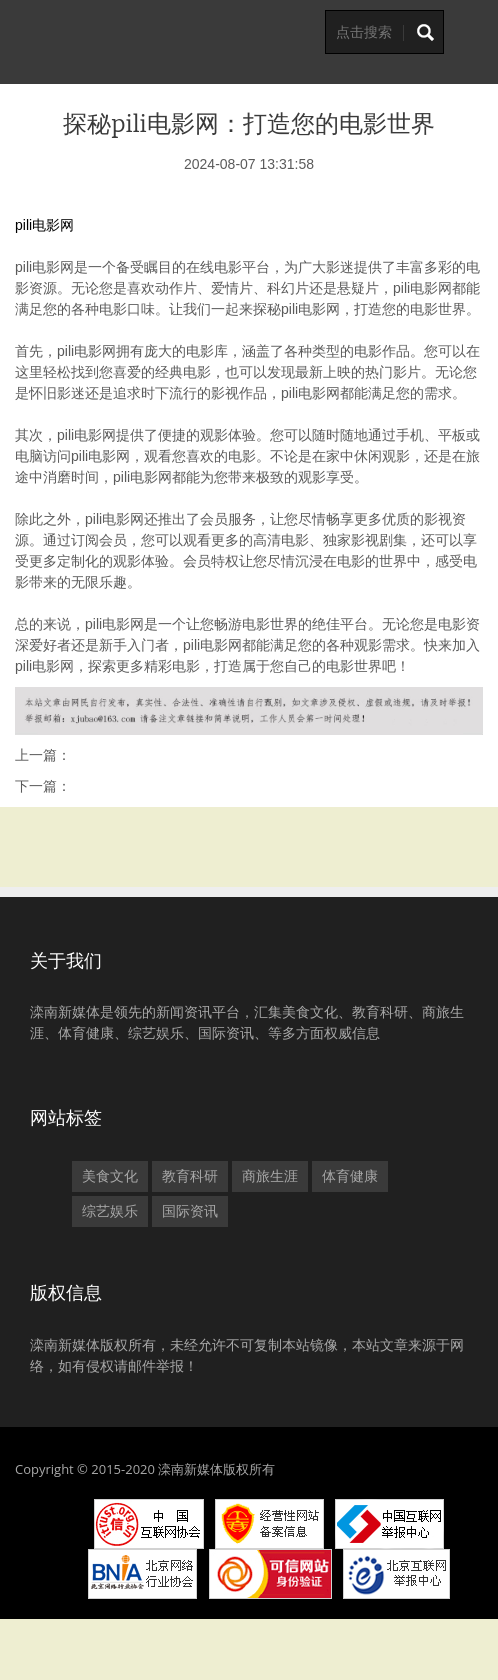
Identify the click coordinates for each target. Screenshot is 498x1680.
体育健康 (350, 1176)
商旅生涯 (270, 1176)
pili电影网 (44, 225)
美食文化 (110, 1176)
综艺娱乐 (110, 1211)
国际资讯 (190, 1211)
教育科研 (190, 1176)
